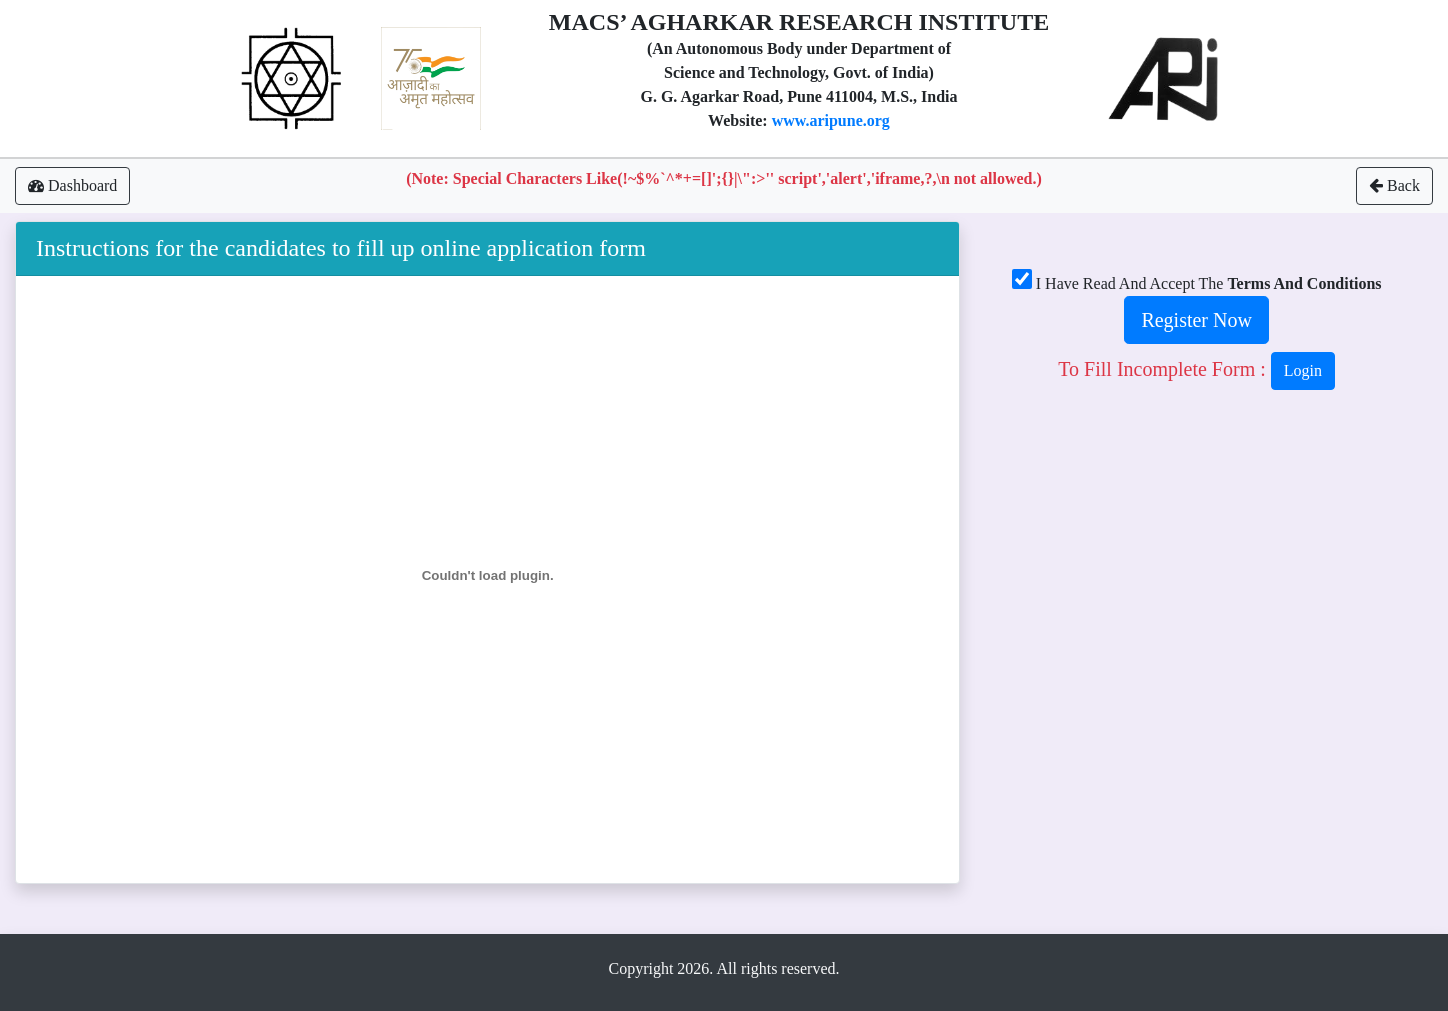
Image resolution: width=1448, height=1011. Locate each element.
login (1303, 370)
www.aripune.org (831, 120)
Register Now (1196, 320)
